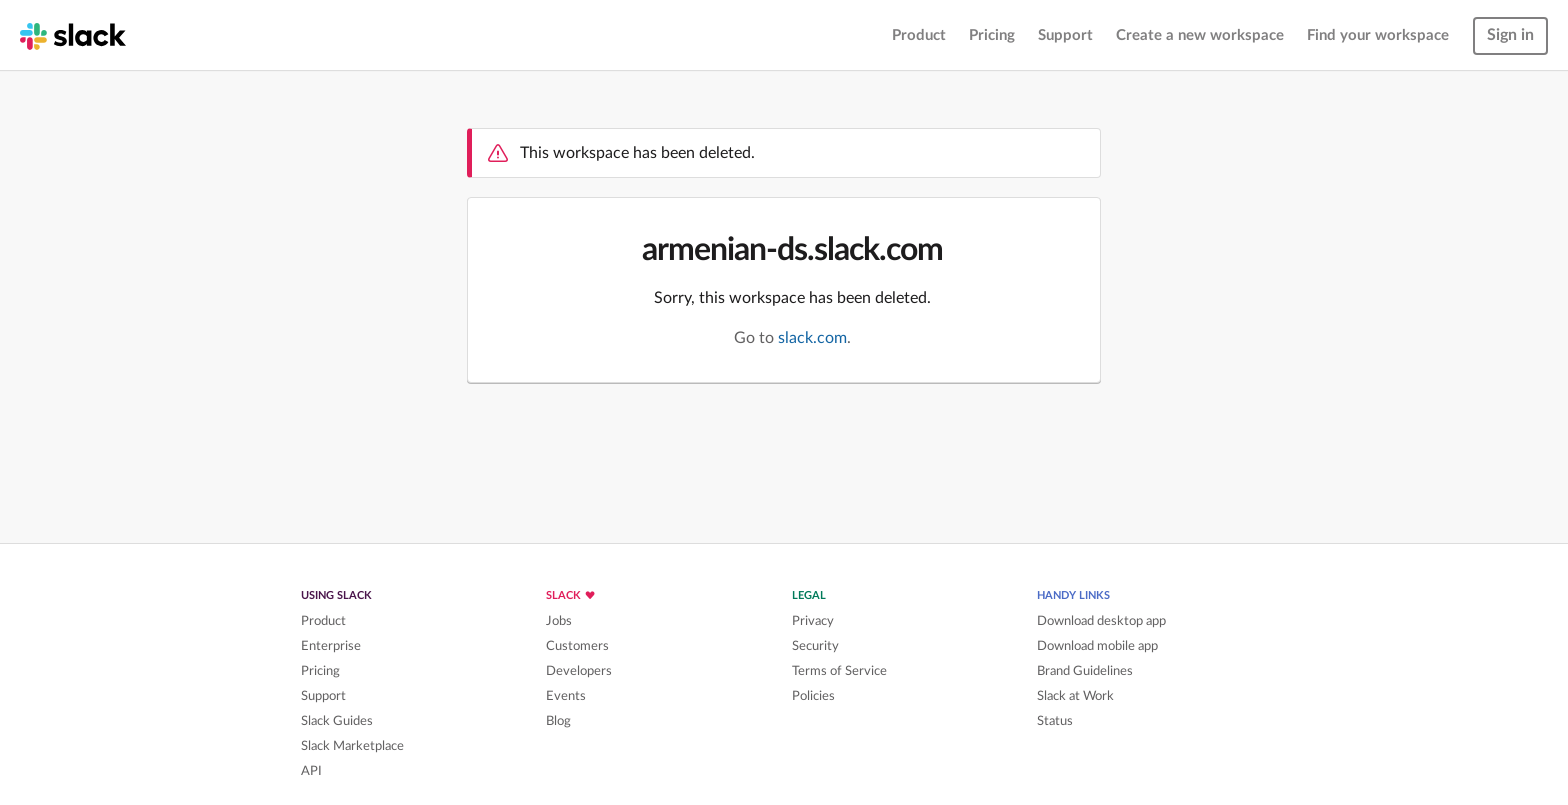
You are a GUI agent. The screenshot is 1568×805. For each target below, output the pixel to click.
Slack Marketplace (352, 746)
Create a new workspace (1200, 35)
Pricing (992, 35)
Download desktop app (1101, 621)
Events (566, 696)
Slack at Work (1075, 696)
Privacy (813, 621)
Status (1055, 721)
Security (815, 646)
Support (1065, 35)
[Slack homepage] (73, 35)
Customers (577, 646)
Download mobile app (1097, 646)
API (311, 771)
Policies (813, 696)
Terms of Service (839, 671)
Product (919, 35)
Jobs (559, 621)
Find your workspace (1378, 35)
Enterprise (331, 646)
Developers (579, 671)
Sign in (1510, 35)
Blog (558, 721)
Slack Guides (337, 721)
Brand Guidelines (1085, 671)
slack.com (812, 338)
